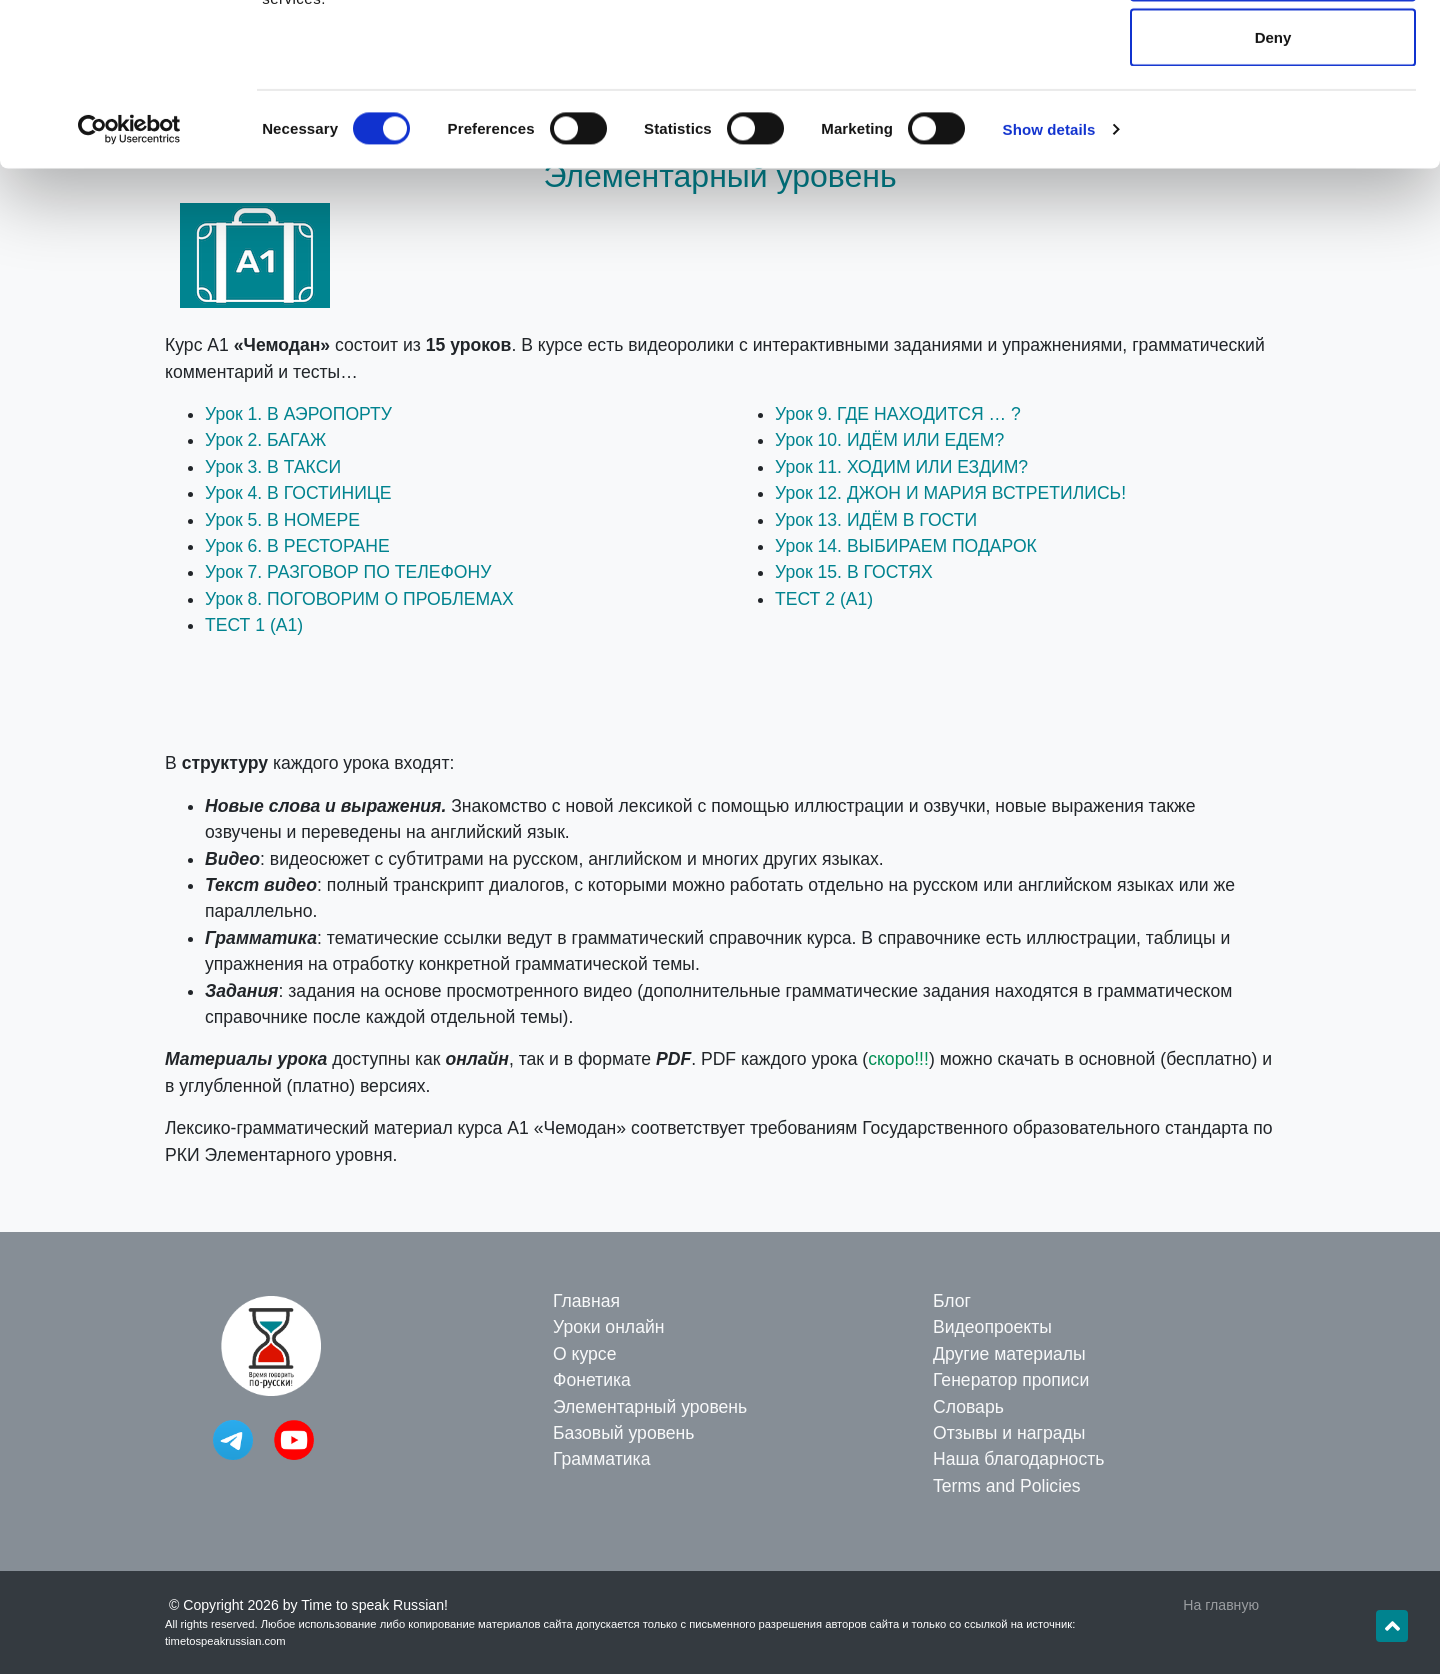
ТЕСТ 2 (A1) (824, 599)
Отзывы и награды (1009, 1433)
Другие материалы (1009, 1354)
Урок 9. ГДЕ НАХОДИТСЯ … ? (898, 414)
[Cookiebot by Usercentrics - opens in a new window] (129, 276)
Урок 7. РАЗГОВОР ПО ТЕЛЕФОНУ (348, 572)
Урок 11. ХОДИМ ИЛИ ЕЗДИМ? (901, 467)
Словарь (968, 1407)
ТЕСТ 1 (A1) (254, 625)
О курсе (584, 1354)
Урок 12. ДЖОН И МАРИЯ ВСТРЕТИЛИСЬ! (950, 493)
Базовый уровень (623, 1433)
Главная (586, 1301)
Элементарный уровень (650, 1407)
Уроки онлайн (608, 1327)
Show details (1049, 275)
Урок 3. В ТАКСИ (273, 467)
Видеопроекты (992, 1327)
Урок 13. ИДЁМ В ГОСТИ (876, 520)
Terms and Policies (1007, 1486)
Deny (1273, 183)
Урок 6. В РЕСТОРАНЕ (297, 546)
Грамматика (601, 1459)
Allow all (1273, 52)
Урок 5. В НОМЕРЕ (282, 520)
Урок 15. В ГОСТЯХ (854, 572)
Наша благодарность (1018, 1459)
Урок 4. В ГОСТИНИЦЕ (298, 493)
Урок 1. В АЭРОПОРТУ (298, 414)
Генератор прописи (1011, 1380)
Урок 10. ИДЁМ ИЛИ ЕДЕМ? (889, 440)
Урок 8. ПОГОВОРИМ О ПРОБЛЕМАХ (359, 599)
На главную (1221, 1605)
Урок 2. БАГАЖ (265, 440)
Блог (952, 1301)
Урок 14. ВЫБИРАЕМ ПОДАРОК (906, 546)
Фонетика (592, 1380)
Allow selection (1272, 118)
